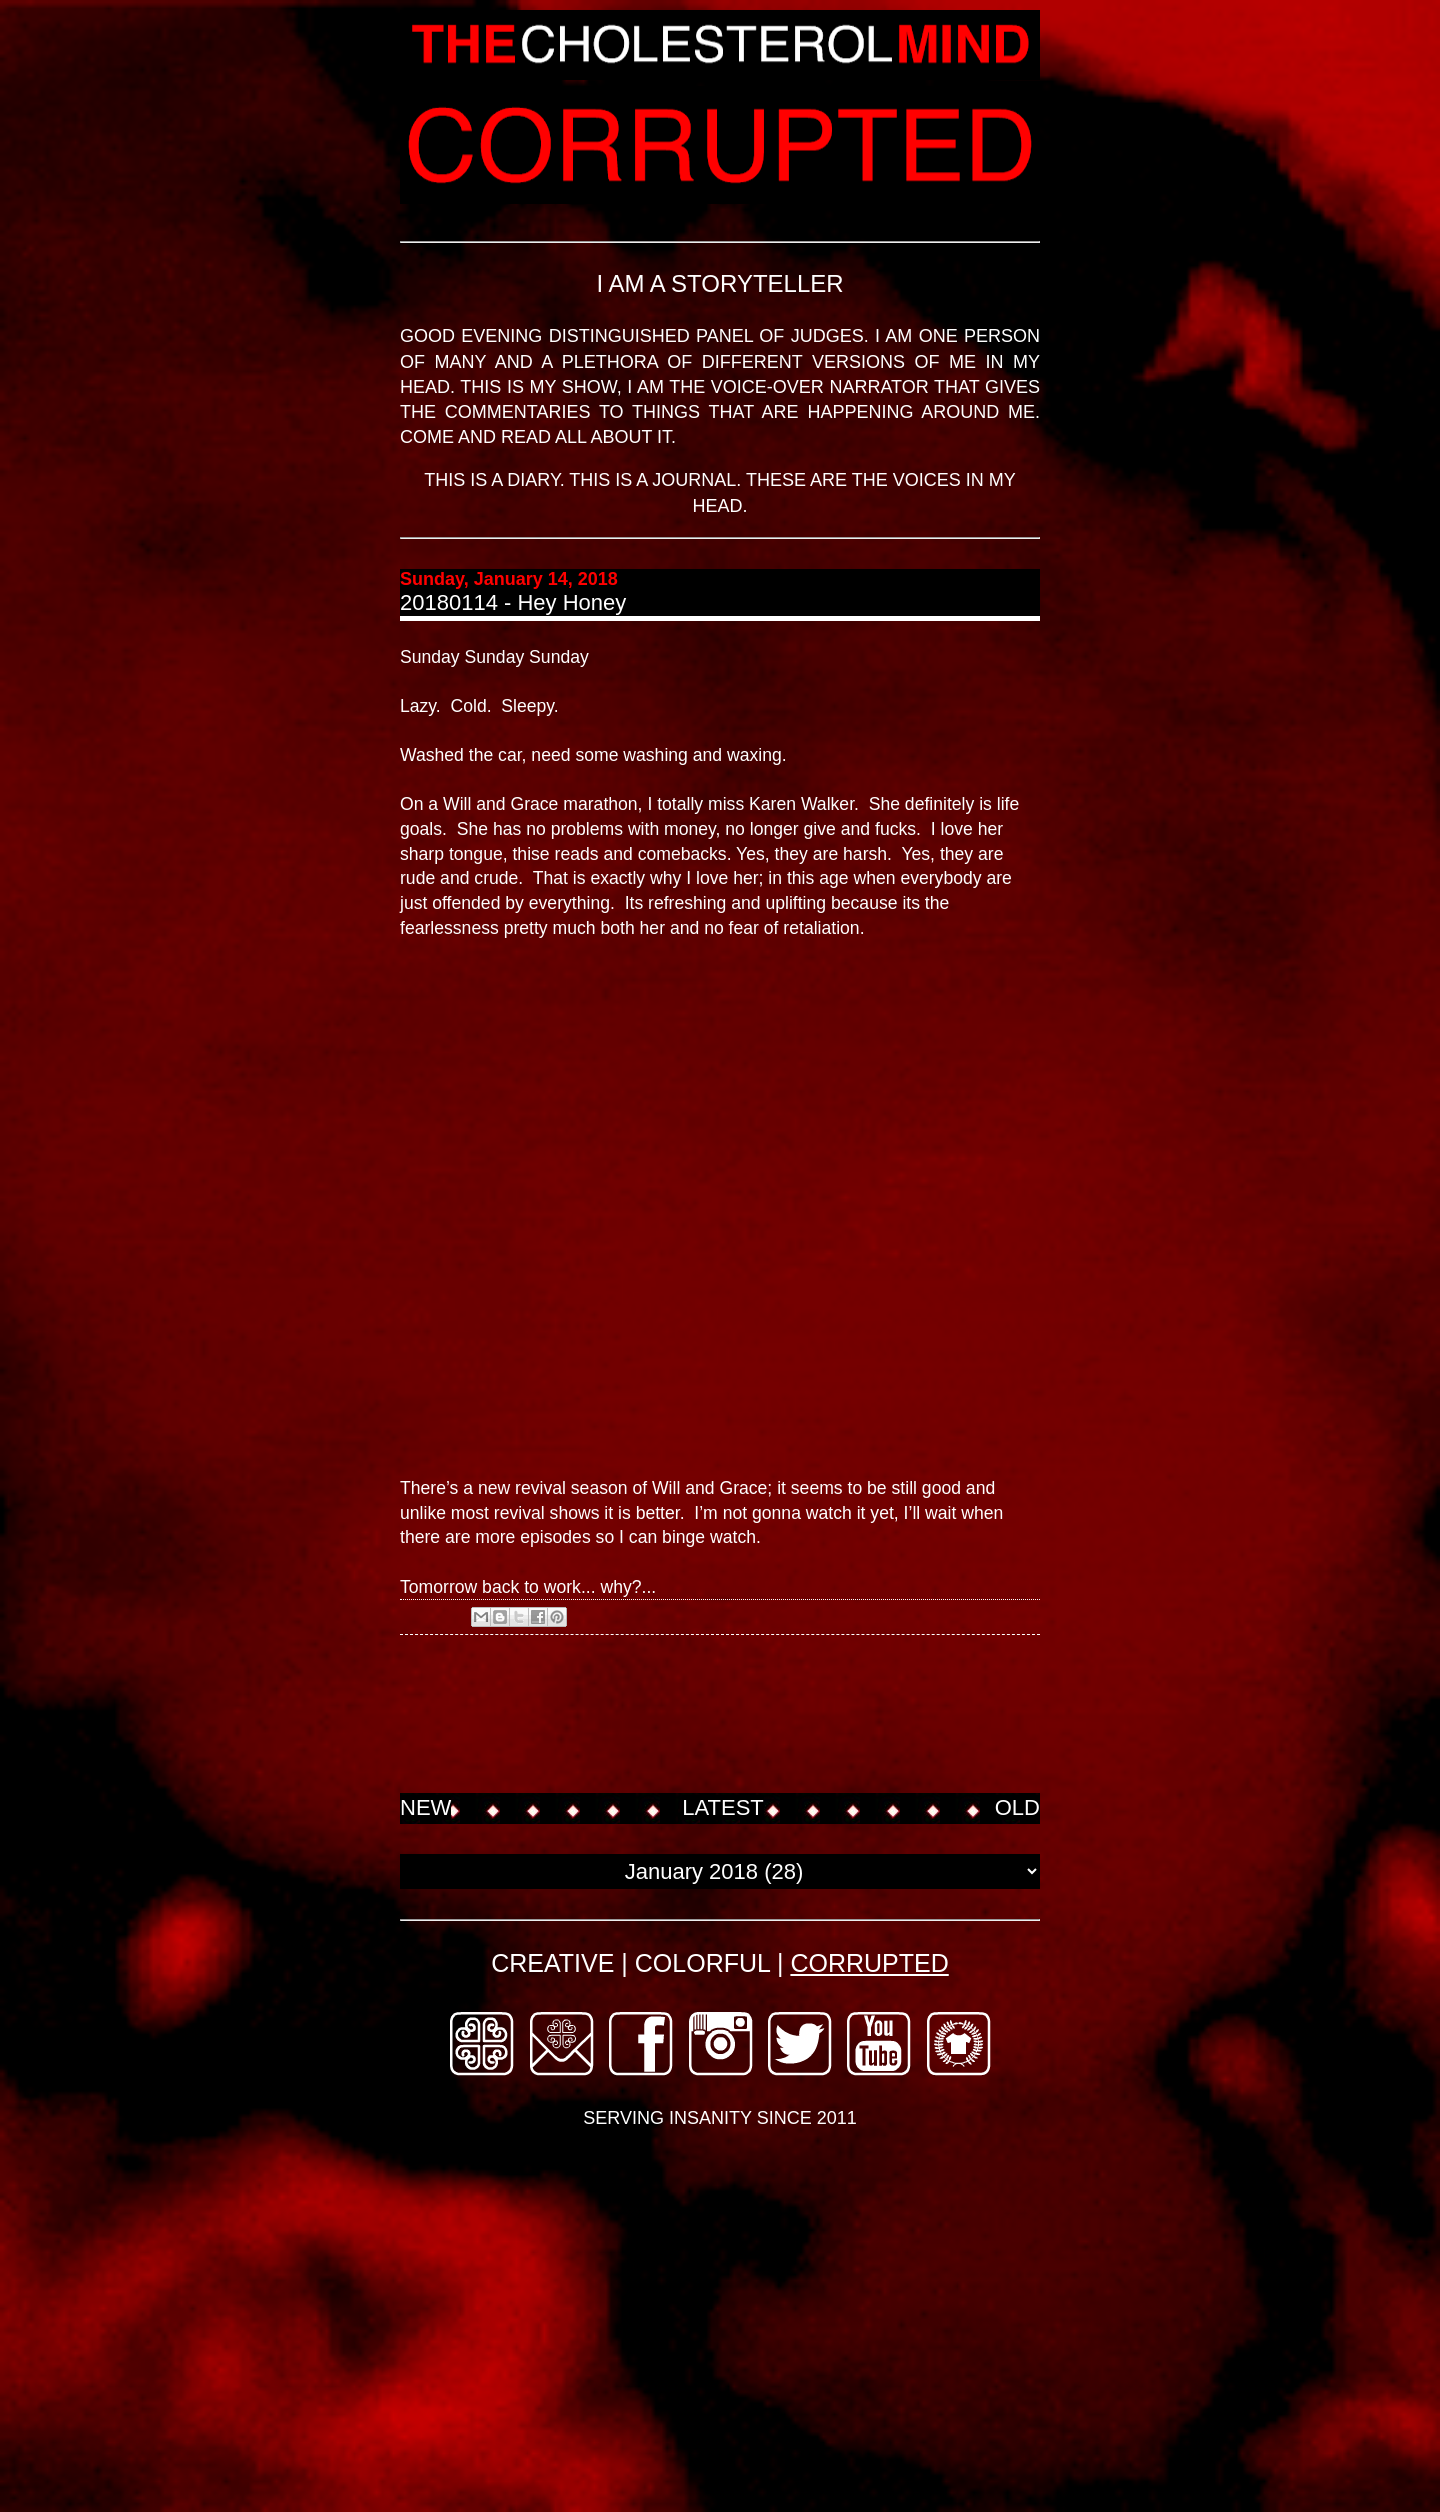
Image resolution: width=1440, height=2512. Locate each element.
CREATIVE (552, 1963)
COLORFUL (702, 1963)
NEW (425, 1807)
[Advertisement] (764, 1716)
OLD (1017, 1807)
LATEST (723, 1807)
